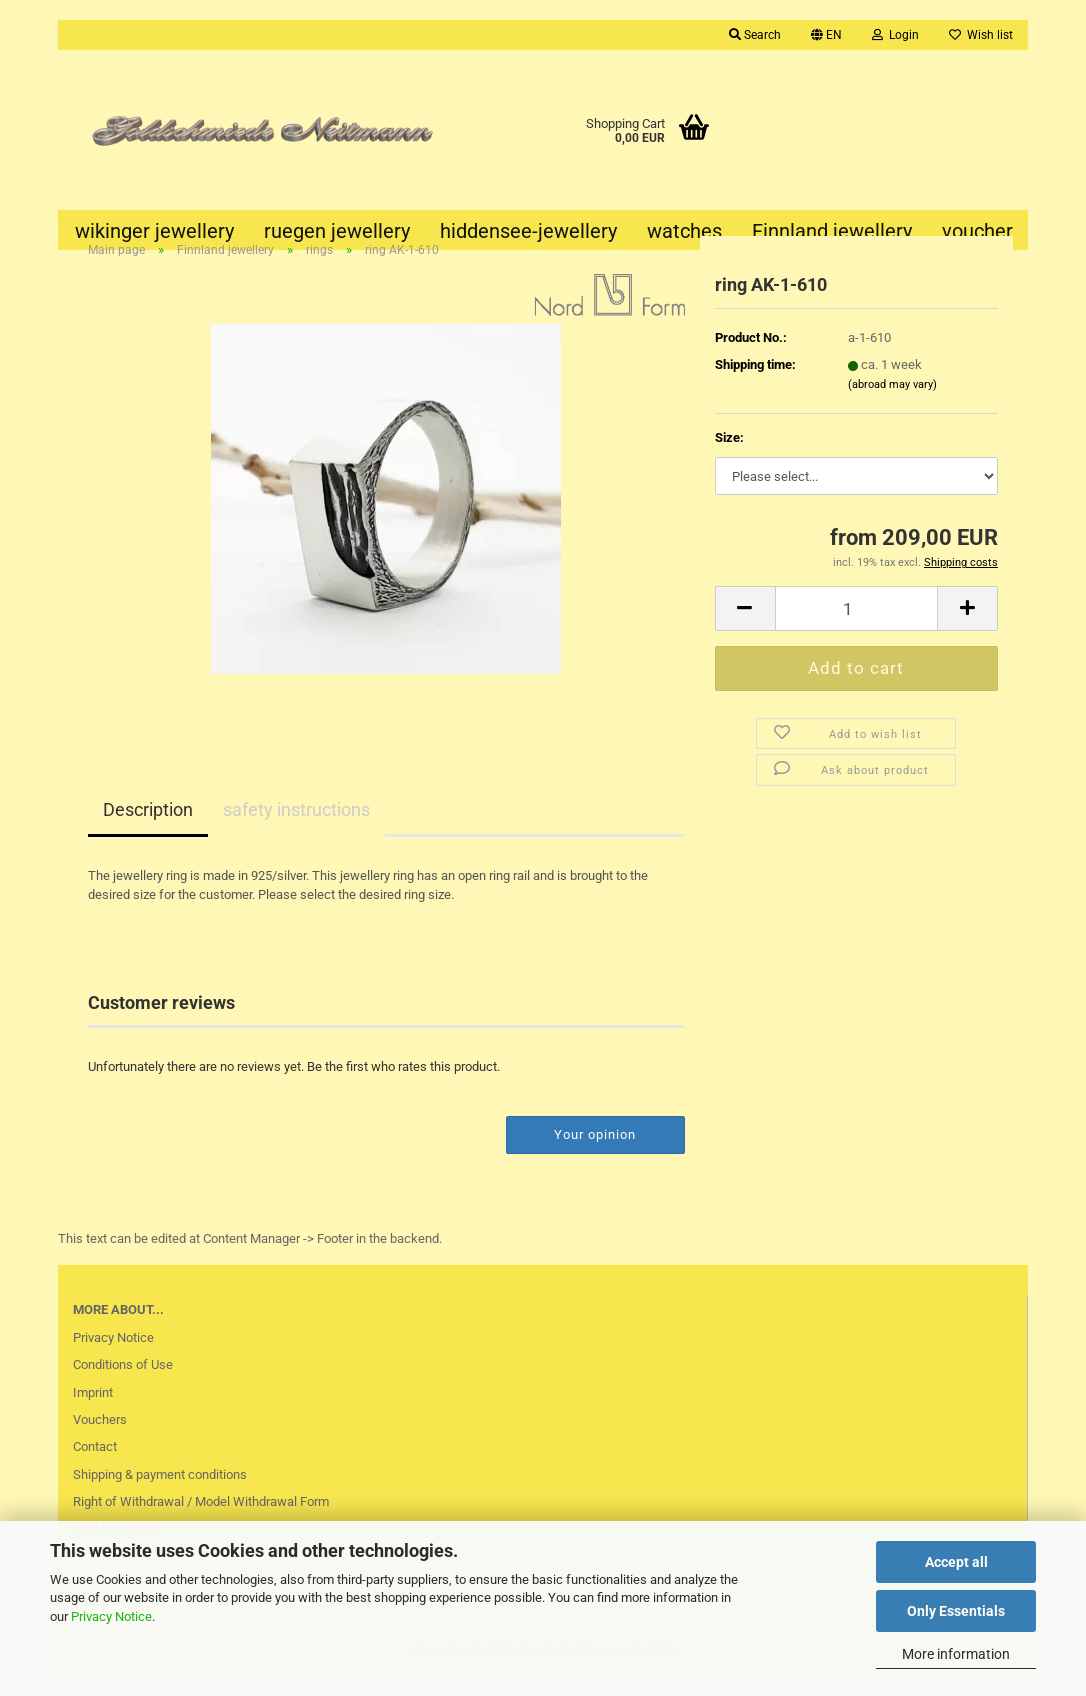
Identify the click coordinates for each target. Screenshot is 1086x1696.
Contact (95, 1465)
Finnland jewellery (832, 231)
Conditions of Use (123, 1383)
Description (148, 829)
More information (956, 1654)
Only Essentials (956, 1611)
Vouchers (100, 1438)
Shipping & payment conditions (160, 1493)
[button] (826, 35)
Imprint (93, 1411)
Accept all (956, 1562)
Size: (729, 456)
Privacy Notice (111, 1616)
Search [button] (755, 35)
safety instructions (296, 829)
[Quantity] (856, 627)
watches (684, 231)
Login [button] (895, 35)
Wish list (981, 35)
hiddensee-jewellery (528, 231)
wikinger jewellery (154, 231)
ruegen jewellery (337, 231)
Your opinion (595, 1153)
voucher (977, 231)
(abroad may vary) (892, 403)
